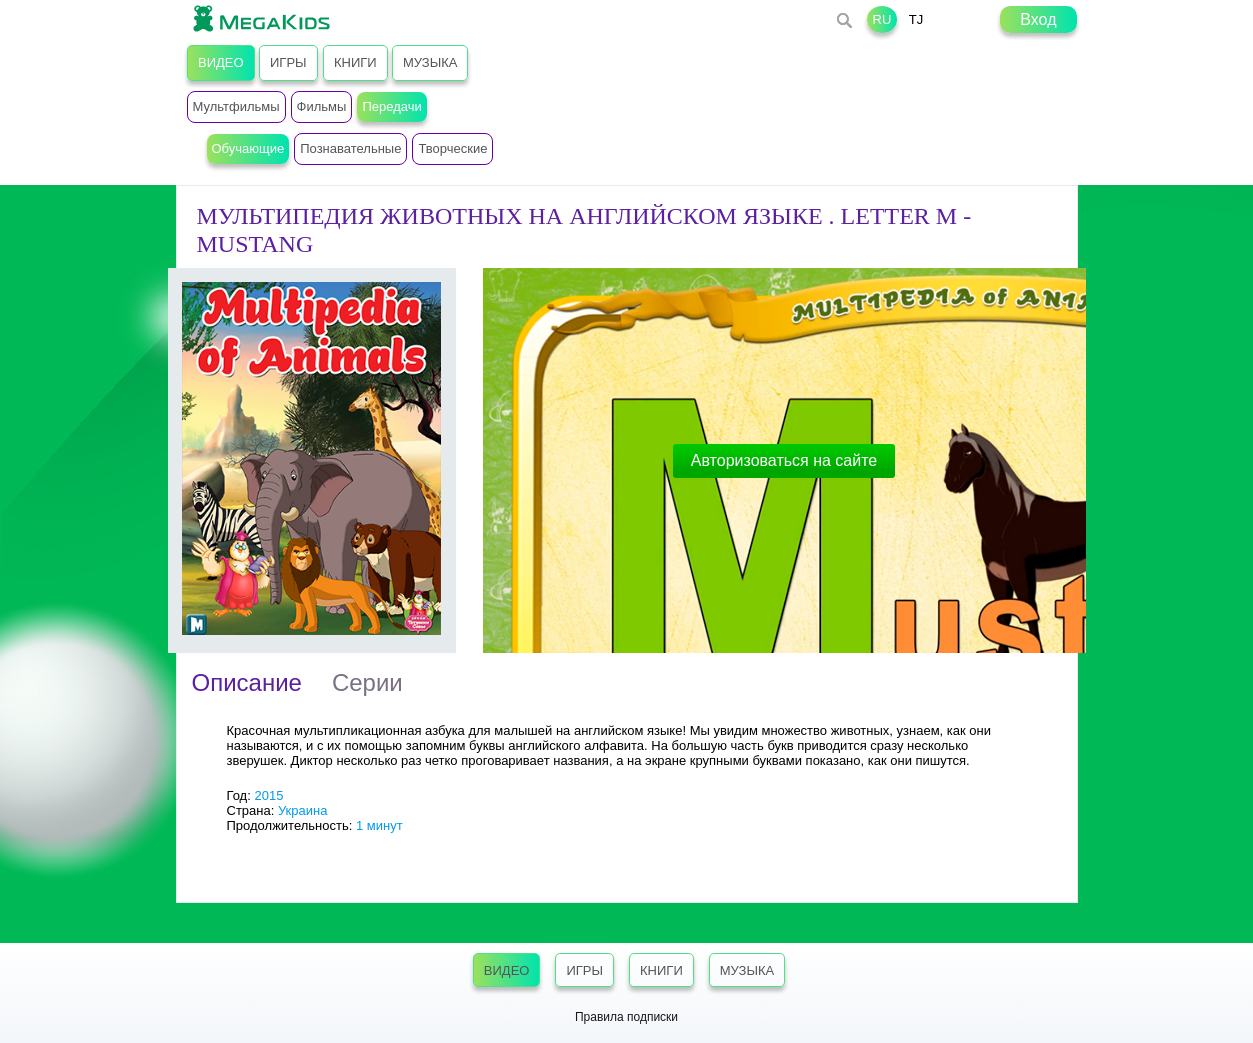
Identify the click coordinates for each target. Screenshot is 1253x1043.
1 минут (379, 825)
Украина (303, 810)
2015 (268, 795)
